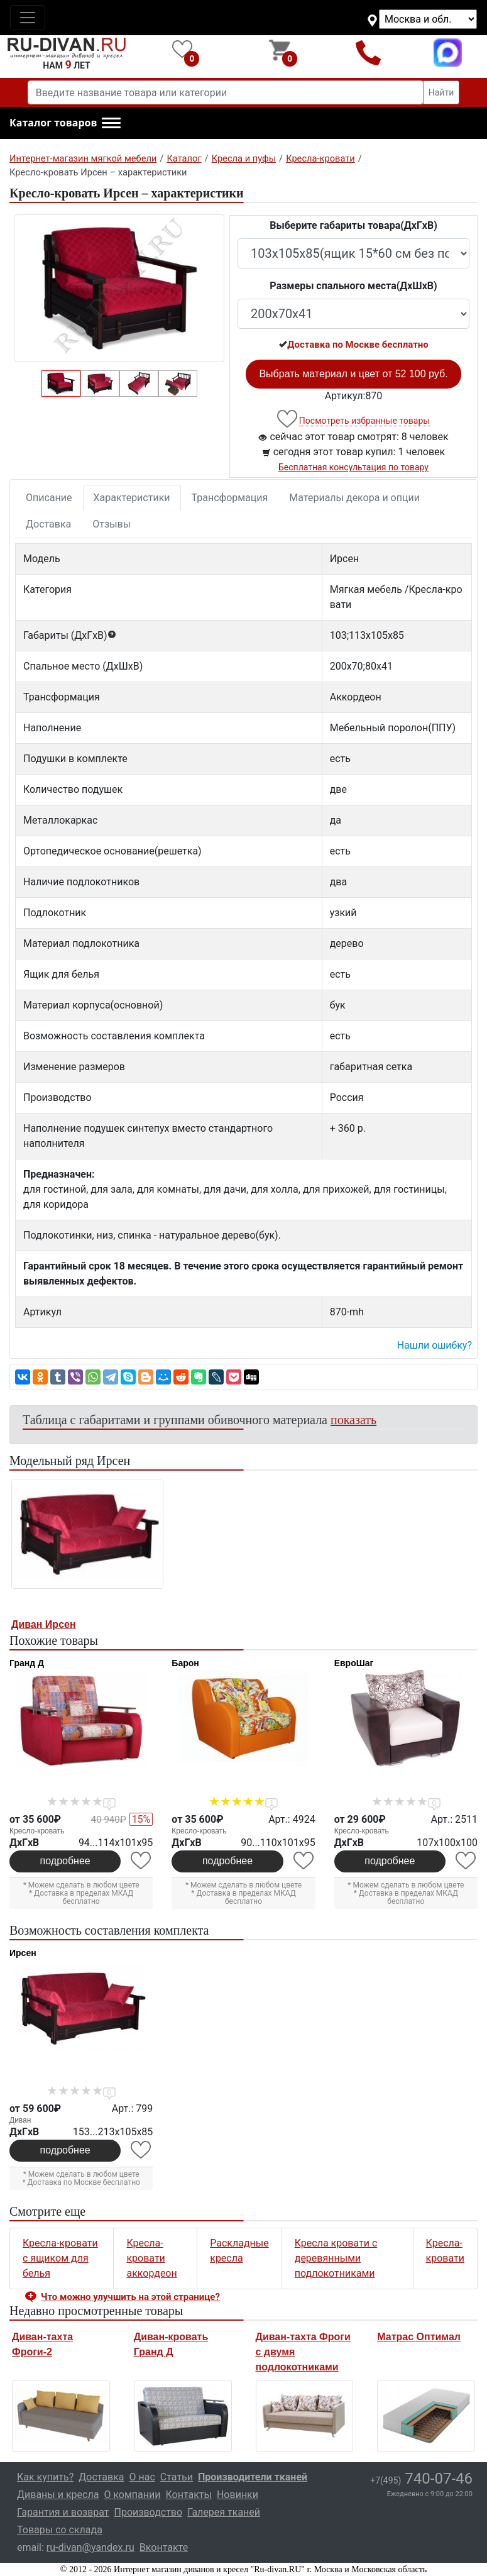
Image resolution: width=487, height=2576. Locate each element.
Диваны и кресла (58, 2495)
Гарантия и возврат (63, 2512)
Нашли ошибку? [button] (434, 1345)
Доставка (48, 524)
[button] (65, 123)
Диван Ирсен (43, 1624)
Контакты (188, 2495)
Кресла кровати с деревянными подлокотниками (336, 2258)
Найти (441, 92)
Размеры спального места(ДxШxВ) (353, 286)
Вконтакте (164, 2547)
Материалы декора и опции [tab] (354, 498)
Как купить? (45, 2477)
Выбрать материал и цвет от (353, 373)
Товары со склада (59, 2530)
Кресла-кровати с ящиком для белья (60, 2258)
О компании (132, 2495)
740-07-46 (421, 2478)
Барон (185, 1663)
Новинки (237, 2495)
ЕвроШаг (354, 1663)
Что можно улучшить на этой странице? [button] (130, 2296)
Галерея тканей (223, 2512)
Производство (148, 2512)
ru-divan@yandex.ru (90, 2547)
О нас (142, 2477)
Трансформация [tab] (230, 498)
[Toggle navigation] (27, 17)
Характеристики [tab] (132, 498)
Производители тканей (252, 2477)
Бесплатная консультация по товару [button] (353, 467)
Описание (49, 498)
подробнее (65, 1860)
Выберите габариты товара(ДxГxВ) (353, 225)
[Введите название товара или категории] (226, 92)
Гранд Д (26, 1663)
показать (353, 1420)
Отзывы (111, 524)
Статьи (176, 2477)
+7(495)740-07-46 (368, 52)
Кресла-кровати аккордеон (151, 2258)
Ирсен (22, 1953)
